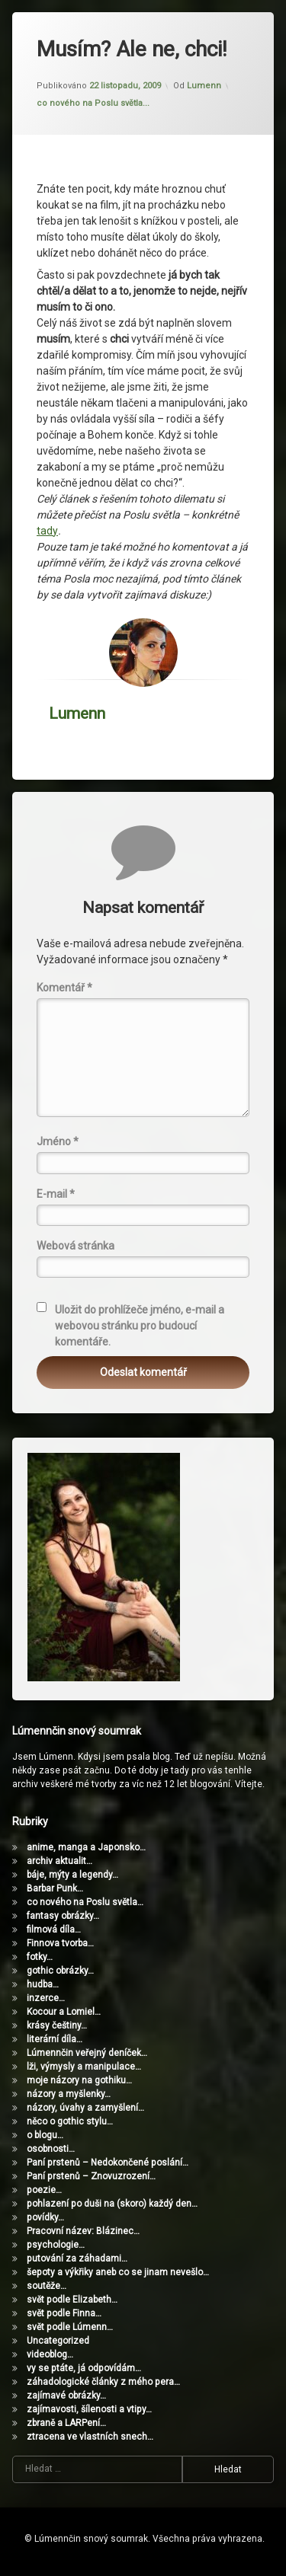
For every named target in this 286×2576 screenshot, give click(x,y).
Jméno (58, 1141)
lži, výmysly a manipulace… (84, 2066)
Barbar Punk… (55, 1888)
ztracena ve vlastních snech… (90, 2436)
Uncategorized (58, 2340)
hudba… (43, 1984)
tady (47, 531)
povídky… (45, 2217)
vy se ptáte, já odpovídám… (84, 2368)
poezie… (44, 2190)
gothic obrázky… (60, 1970)
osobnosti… (51, 2148)
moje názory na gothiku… (79, 2080)
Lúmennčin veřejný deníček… (87, 2053)
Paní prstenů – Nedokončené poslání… (107, 2162)
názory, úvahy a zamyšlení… (85, 2107)
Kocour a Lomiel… (64, 2011)
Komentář (64, 988)
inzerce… (46, 1998)
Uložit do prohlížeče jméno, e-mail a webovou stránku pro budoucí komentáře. (139, 1326)
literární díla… (54, 2039)
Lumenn (204, 86)
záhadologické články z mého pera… (103, 2381)
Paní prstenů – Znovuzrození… (91, 2176)
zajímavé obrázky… (66, 2395)
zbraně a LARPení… (66, 2423)
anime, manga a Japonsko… (86, 1847)
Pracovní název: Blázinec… (83, 2231)
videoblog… (50, 2354)
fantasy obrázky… (63, 1915)
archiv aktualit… (59, 1861)
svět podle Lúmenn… (70, 2327)
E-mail (56, 1194)
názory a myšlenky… (69, 2094)
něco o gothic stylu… (70, 2121)
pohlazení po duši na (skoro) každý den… (112, 2203)
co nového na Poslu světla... (93, 103)
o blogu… (45, 2135)
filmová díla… (54, 1929)
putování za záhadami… (77, 2258)
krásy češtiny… (57, 2025)
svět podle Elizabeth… (72, 2299)
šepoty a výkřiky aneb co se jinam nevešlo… (118, 2272)
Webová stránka (75, 1246)
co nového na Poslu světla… (85, 1902)
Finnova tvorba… (60, 1943)
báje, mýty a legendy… (72, 1874)
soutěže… (46, 2286)
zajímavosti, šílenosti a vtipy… (89, 2409)
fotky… (40, 1957)
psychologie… (56, 2244)
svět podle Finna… (64, 2313)
